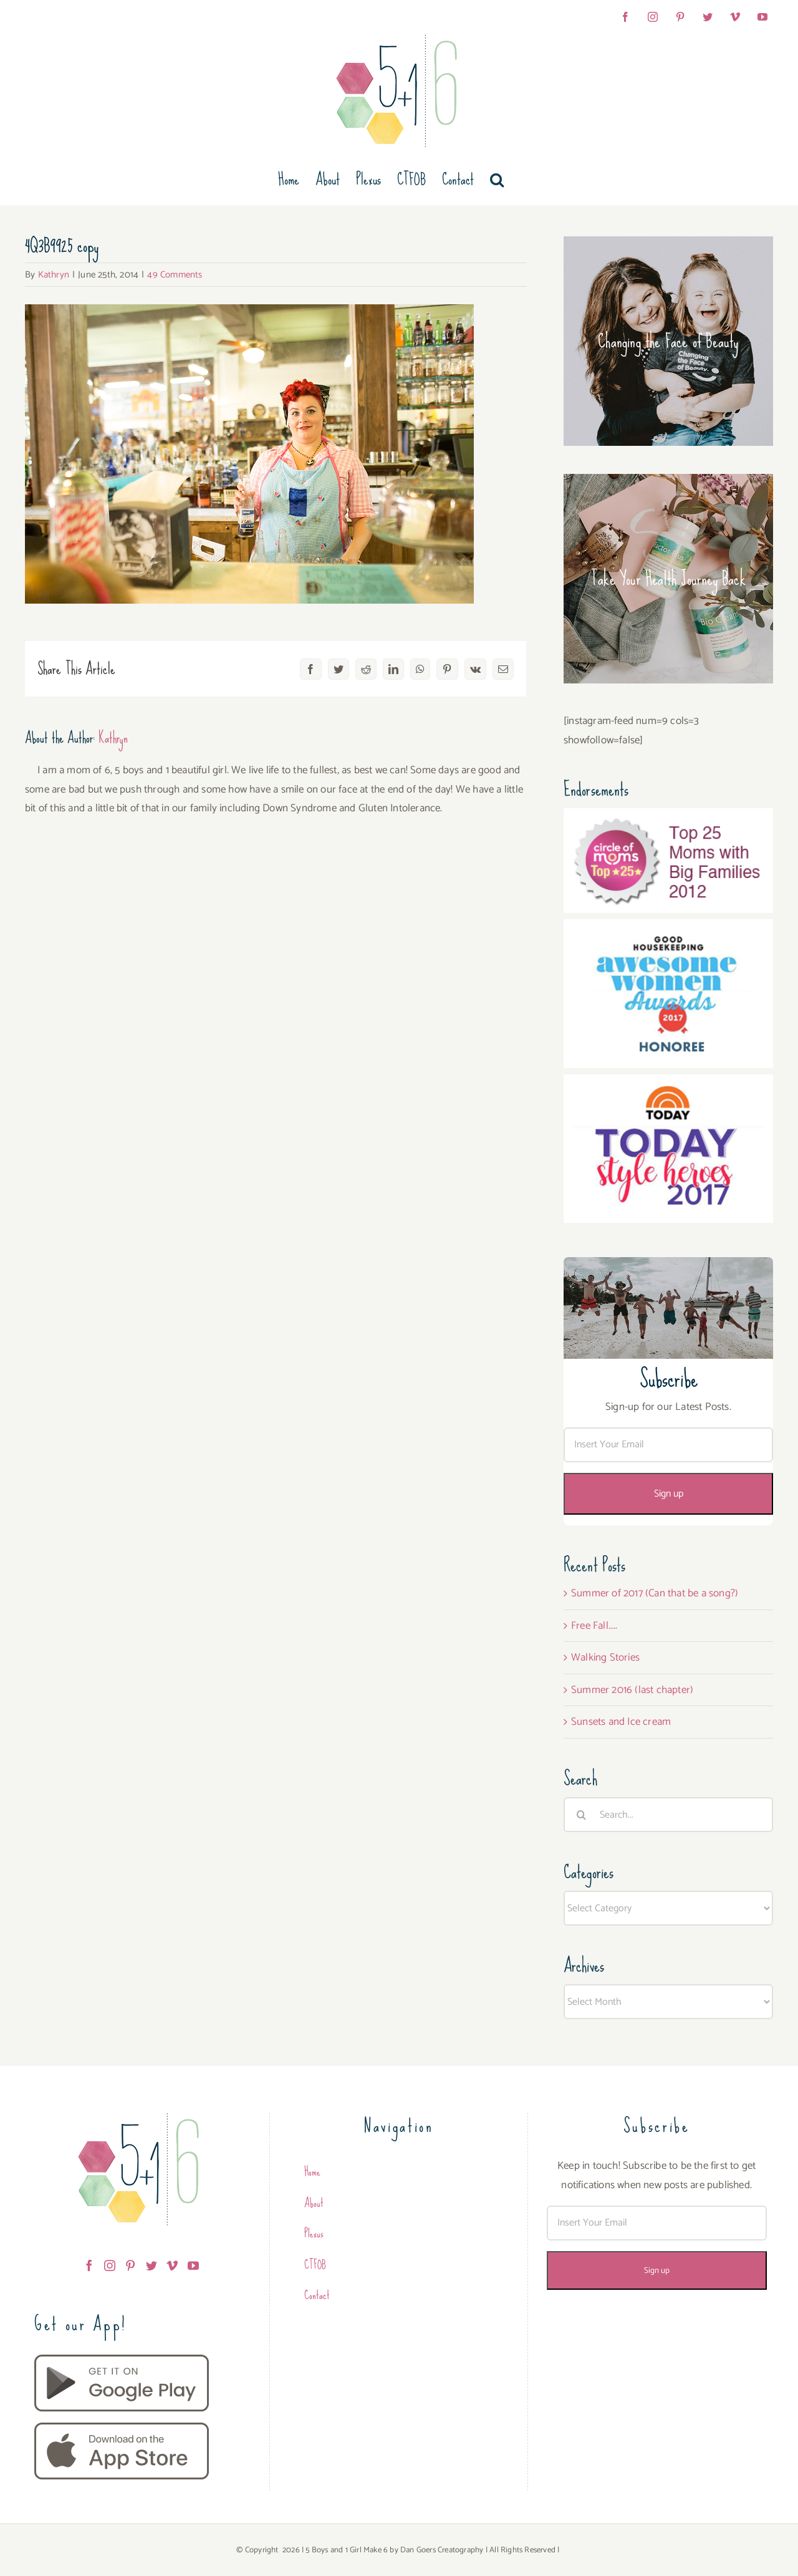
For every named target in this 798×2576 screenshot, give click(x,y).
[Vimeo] (172, 2265)
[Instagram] (109, 2265)
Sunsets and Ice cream (621, 1721)
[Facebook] (89, 2265)
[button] (497, 180)
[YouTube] (193, 2265)
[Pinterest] (130, 2265)
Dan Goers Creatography (441, 2550)
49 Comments (174, 274)
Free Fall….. (594, 1625)
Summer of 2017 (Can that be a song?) (654, 1593)
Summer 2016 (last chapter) (632, 1690)
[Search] (581, 1814)
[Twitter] (151, 2265)
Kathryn (53, 274)
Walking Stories (605, 1657)
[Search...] (668, 1814)
